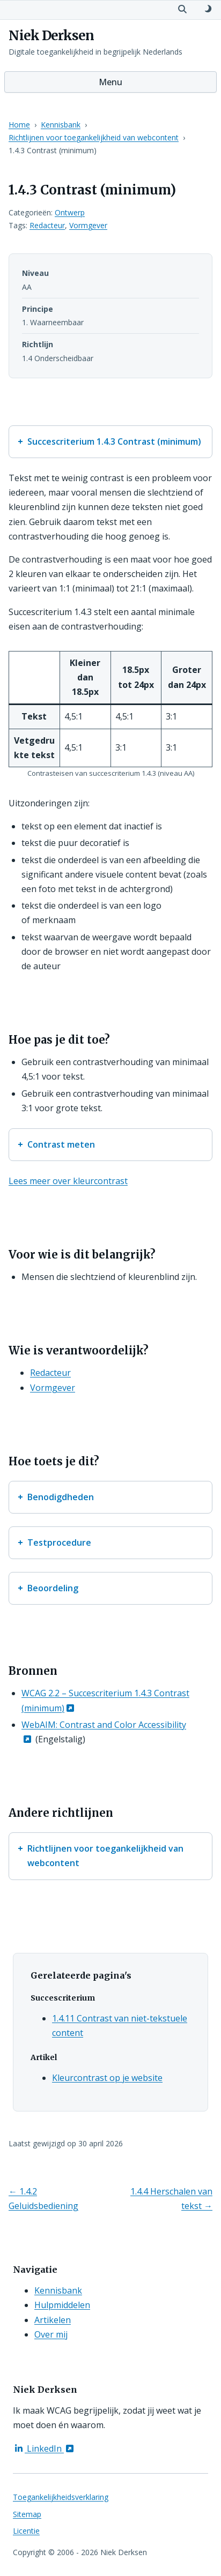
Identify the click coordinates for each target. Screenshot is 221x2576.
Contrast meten (61, 1144)
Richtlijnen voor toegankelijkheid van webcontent (94, 137)
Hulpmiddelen (62, 2305)
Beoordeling (52, 1588)
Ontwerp (70, 212)
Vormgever (88, 225)
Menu (110, 82)
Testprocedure (59, 1542)
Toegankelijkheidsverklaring (60, 2497)
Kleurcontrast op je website (107, 2078)
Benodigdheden (60, 1497)
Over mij (51, 2334)
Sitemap (27, 2514)
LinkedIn (44, 2448)
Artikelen (52, 2320)
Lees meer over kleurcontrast (68, 1181)
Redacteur (47, 225)
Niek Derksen (51, 36)
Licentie (26, 2531)
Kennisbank (60, 124)
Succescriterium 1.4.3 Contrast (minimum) (114, 441)
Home (19, 124)
